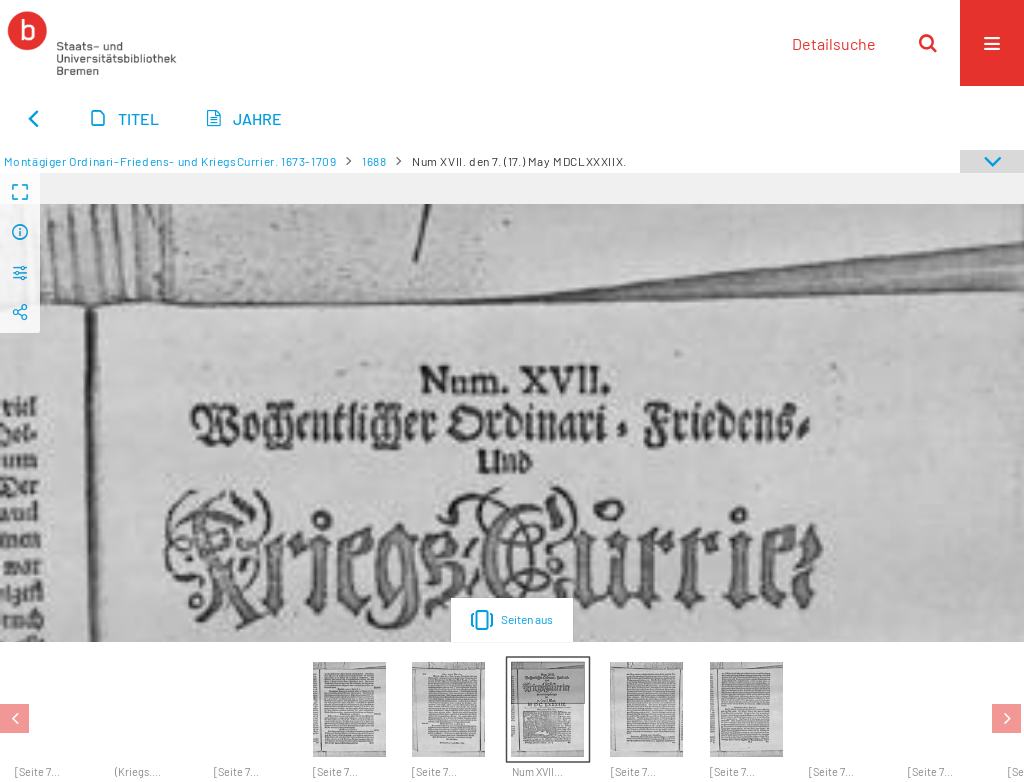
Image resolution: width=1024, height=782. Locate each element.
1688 (374, 161)
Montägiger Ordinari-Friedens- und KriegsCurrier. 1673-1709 (170, 161)
